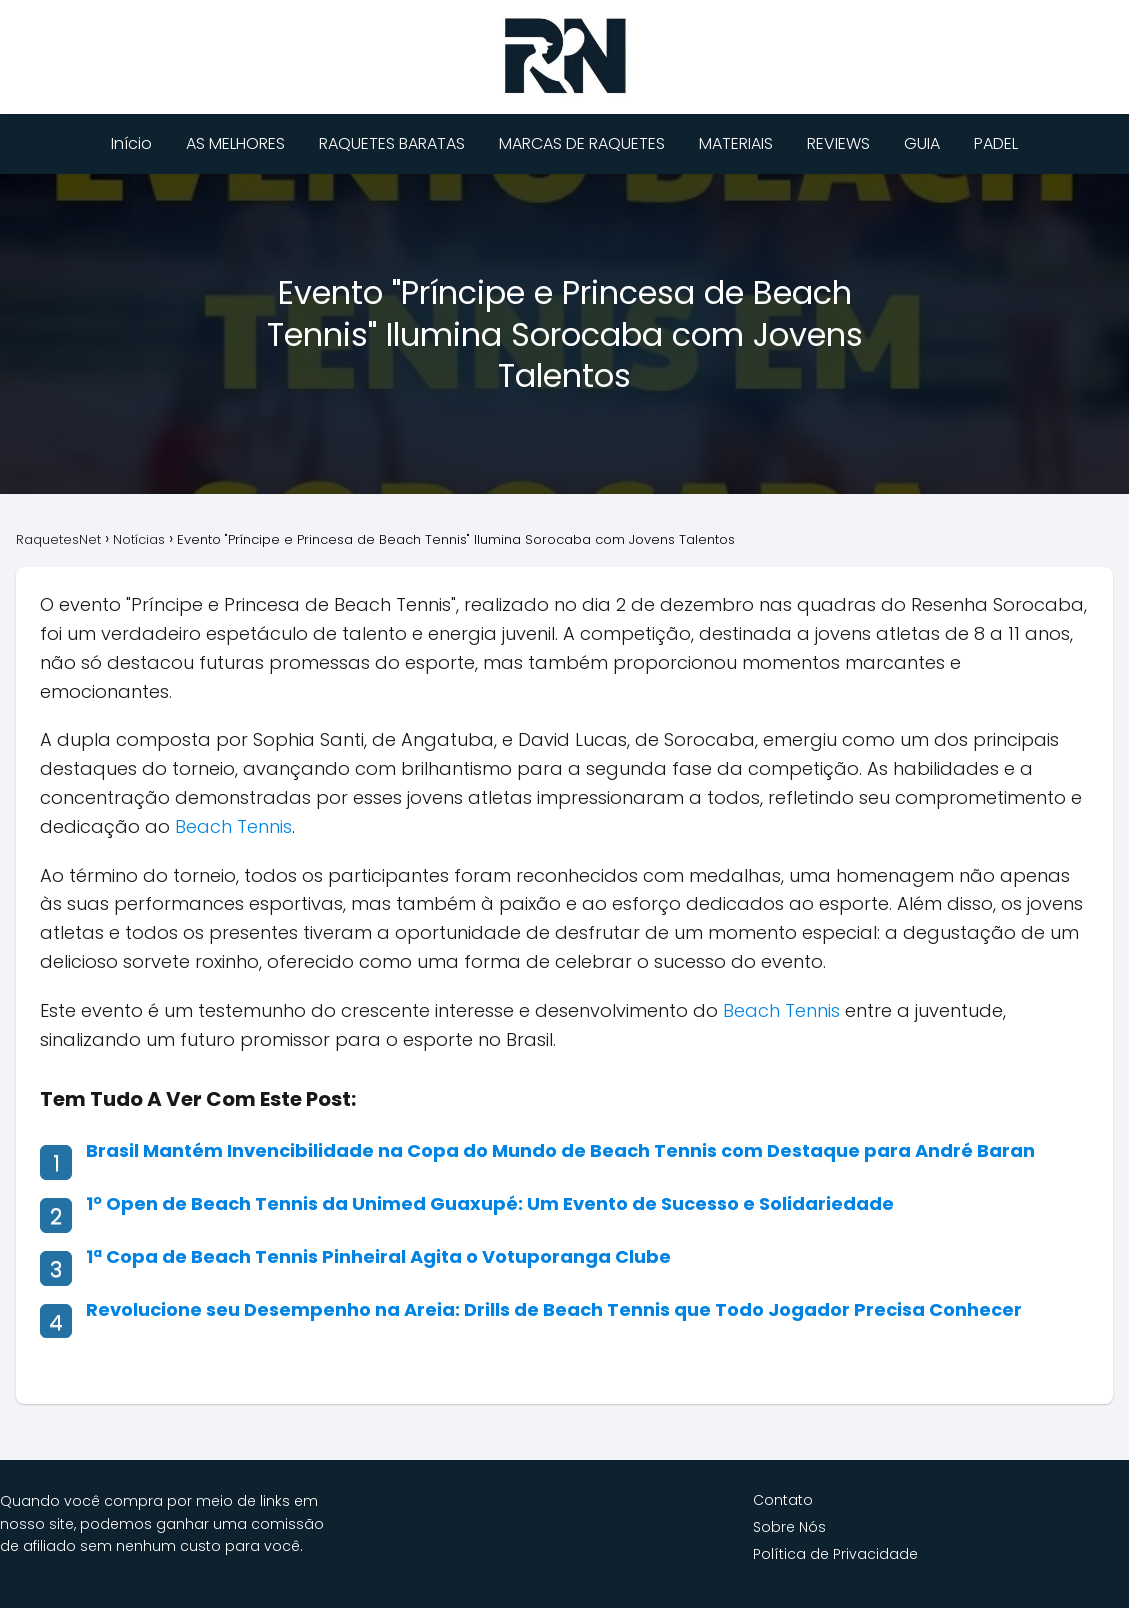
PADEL (996, 143)
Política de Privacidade (835, 1554)
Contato (783, 1500)
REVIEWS (838, 143)
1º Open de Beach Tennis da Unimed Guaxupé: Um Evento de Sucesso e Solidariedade (490, 1203)
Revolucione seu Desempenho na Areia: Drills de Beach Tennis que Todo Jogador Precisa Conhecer (554, 1309)
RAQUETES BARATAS (392, 143)
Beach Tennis (233, 826)
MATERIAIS (736, 143)
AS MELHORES (235, 143)
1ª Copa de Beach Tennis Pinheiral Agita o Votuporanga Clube (378, 1256)
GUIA (922, 143)
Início (131, 143)
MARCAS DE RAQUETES (582, 143)
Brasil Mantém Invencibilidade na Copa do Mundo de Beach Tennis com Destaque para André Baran (560, 1150)
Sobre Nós (789, 1527)
